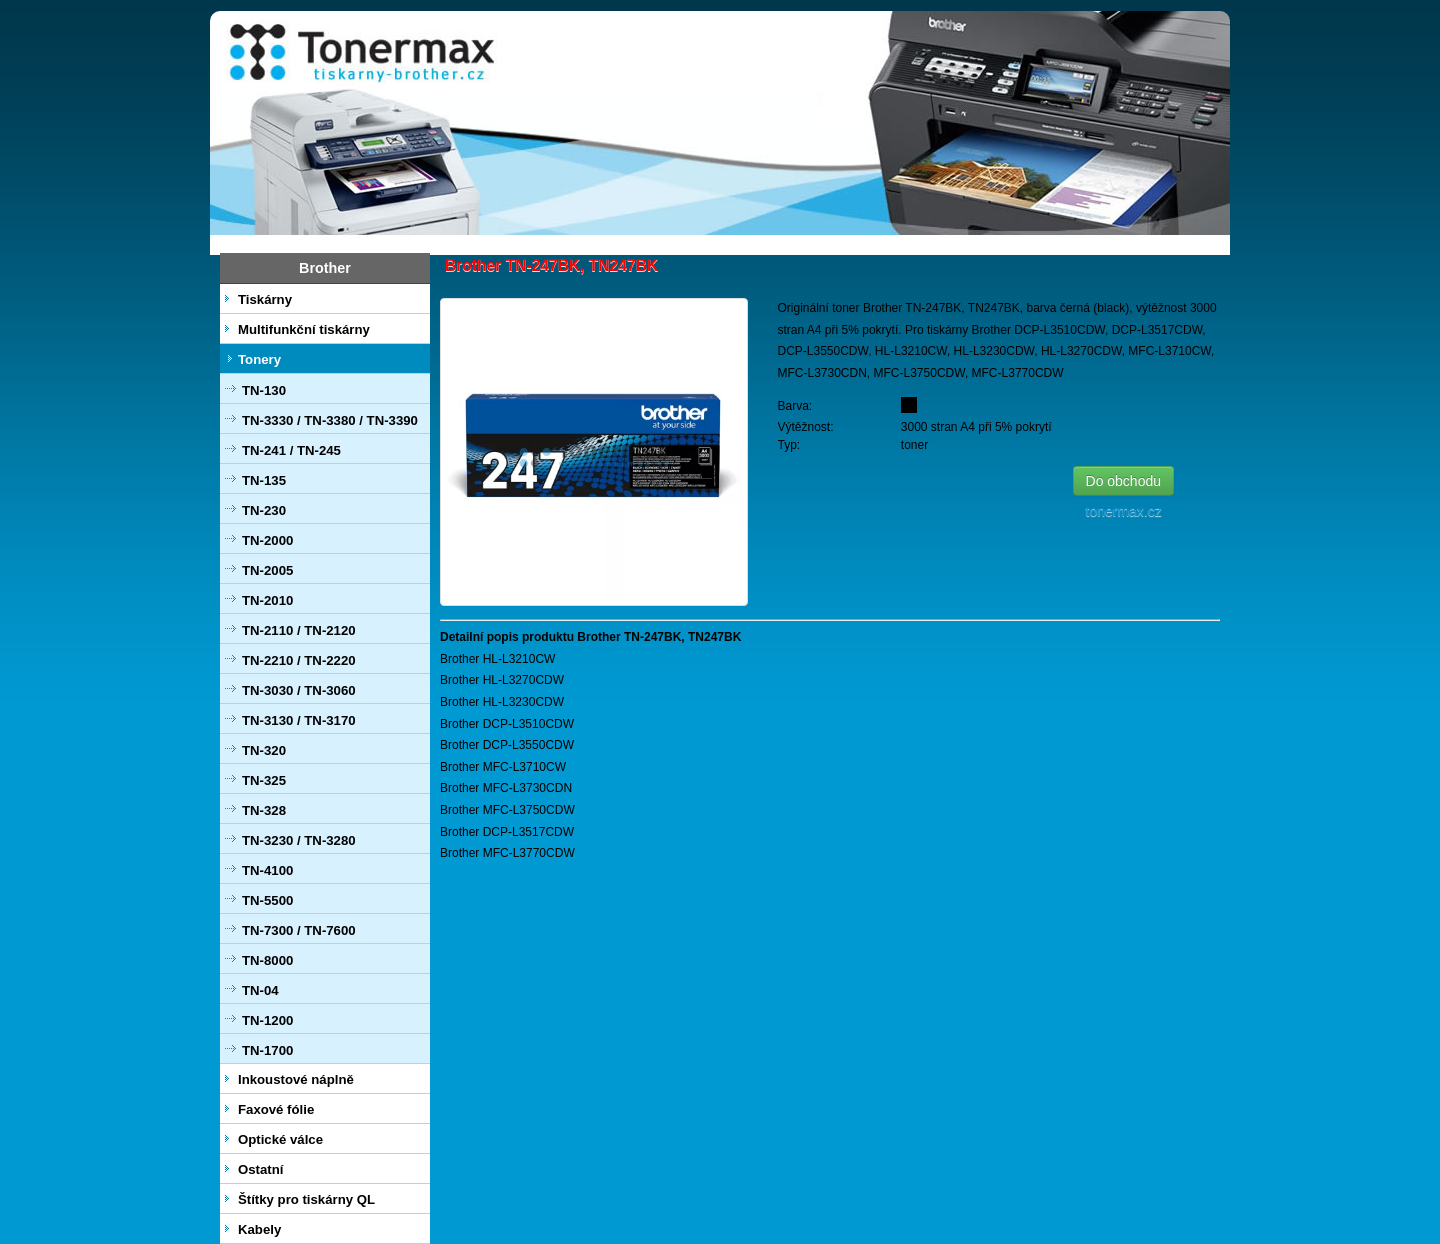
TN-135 (264, 480)
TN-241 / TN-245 (291, 450)
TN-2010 (267, 600)
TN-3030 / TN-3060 (299, 690)
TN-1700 (267, 1050)
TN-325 (264, 780)
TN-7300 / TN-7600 (299, 930)
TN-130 (264, 390)
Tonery (259, 359)
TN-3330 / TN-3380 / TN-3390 (330, 420)
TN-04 (260, 990)
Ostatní (260, 1169)
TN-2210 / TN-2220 (299, 660)
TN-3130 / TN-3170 (299, 720)
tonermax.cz (1128, 511)
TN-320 (264, 750)
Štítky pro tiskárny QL (306, 1199)
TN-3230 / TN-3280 (299, 840)
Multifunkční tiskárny (304, 329)
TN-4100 (267, 870)
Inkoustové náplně (296, 1079)
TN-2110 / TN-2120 (299, 630)
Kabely (259, 1229)
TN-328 (264, 810)
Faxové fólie (276, 1109)
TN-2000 (267, 540)
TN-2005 (267, 570)
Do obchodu (1124, 481)
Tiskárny (265, 299)
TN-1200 (267, 1020)
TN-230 (264, 510)
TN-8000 (267, 960)
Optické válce (280, 1139)
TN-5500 (267, 900)
